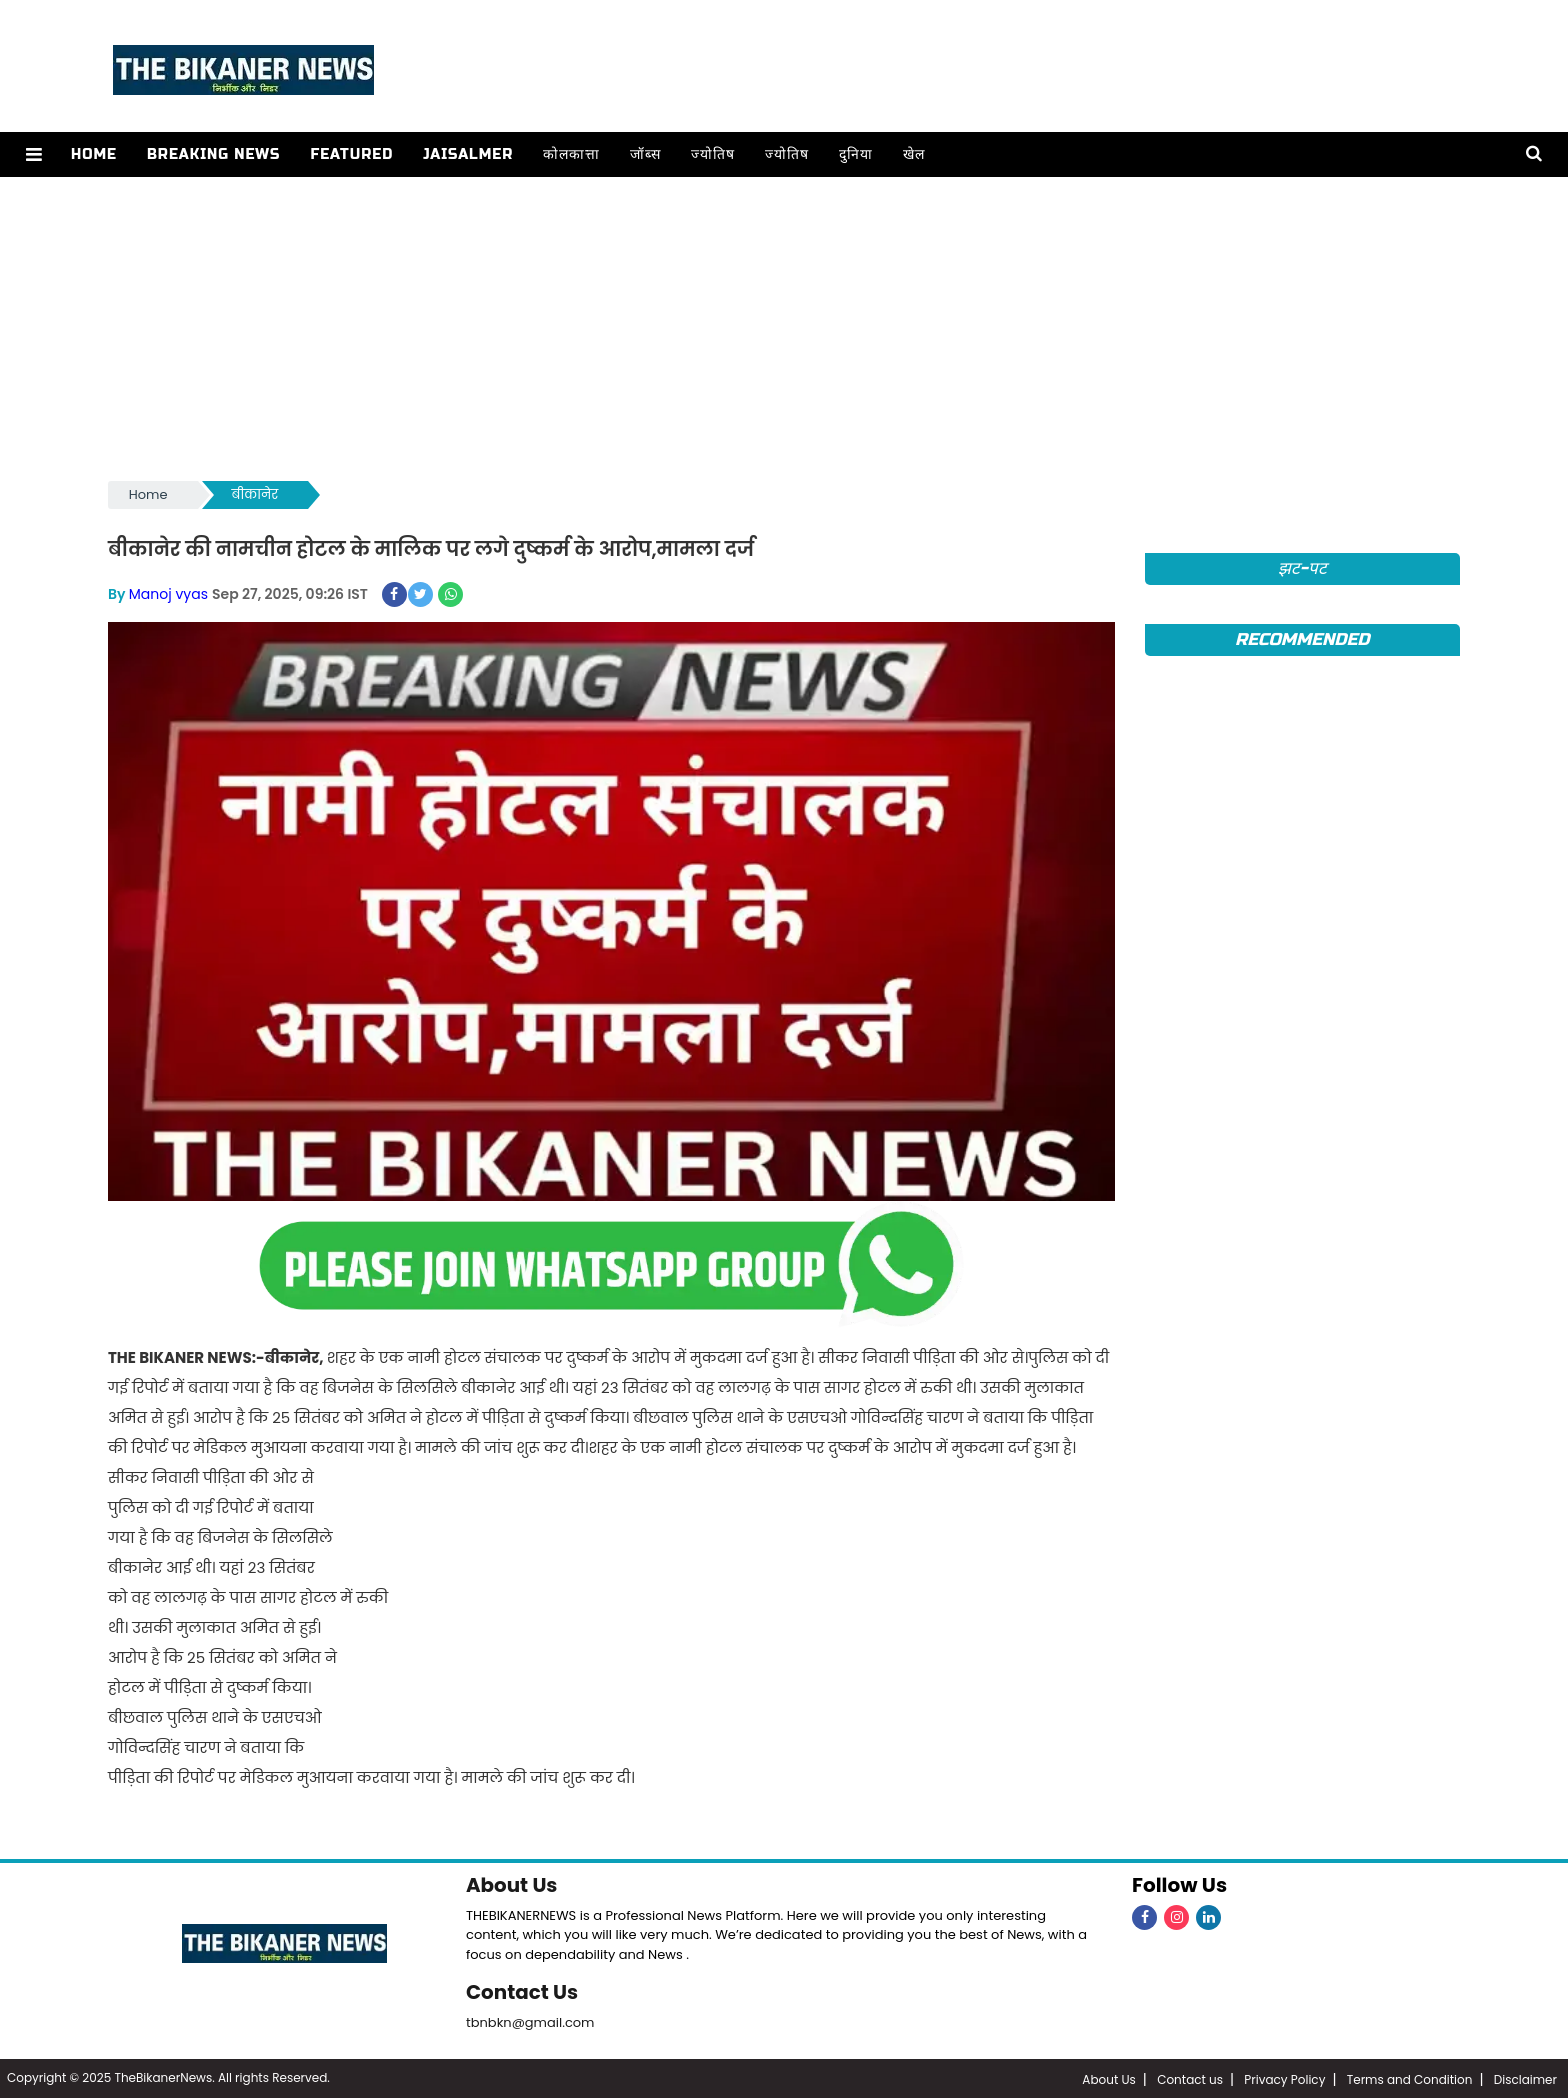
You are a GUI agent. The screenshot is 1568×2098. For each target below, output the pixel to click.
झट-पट (1302, 568)
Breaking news (213, 154)
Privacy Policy (1284, 2077)
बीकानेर (255, 494)
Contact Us (522, 1991)
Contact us (1190, 2077)
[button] (33, 154)
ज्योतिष (712, 154)
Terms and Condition (1410, 2077)
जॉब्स (644, 154)
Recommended (1302, 639)
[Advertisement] (784, 327)
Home (93, 154)
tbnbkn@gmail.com (530, 2020)
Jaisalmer (467, 154)
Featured (350, 154)
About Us (512, 1885)
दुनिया (855, 154)
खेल (913, 154)
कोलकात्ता (570, 154)
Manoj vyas (168, 594)
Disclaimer (1525, 2077)
